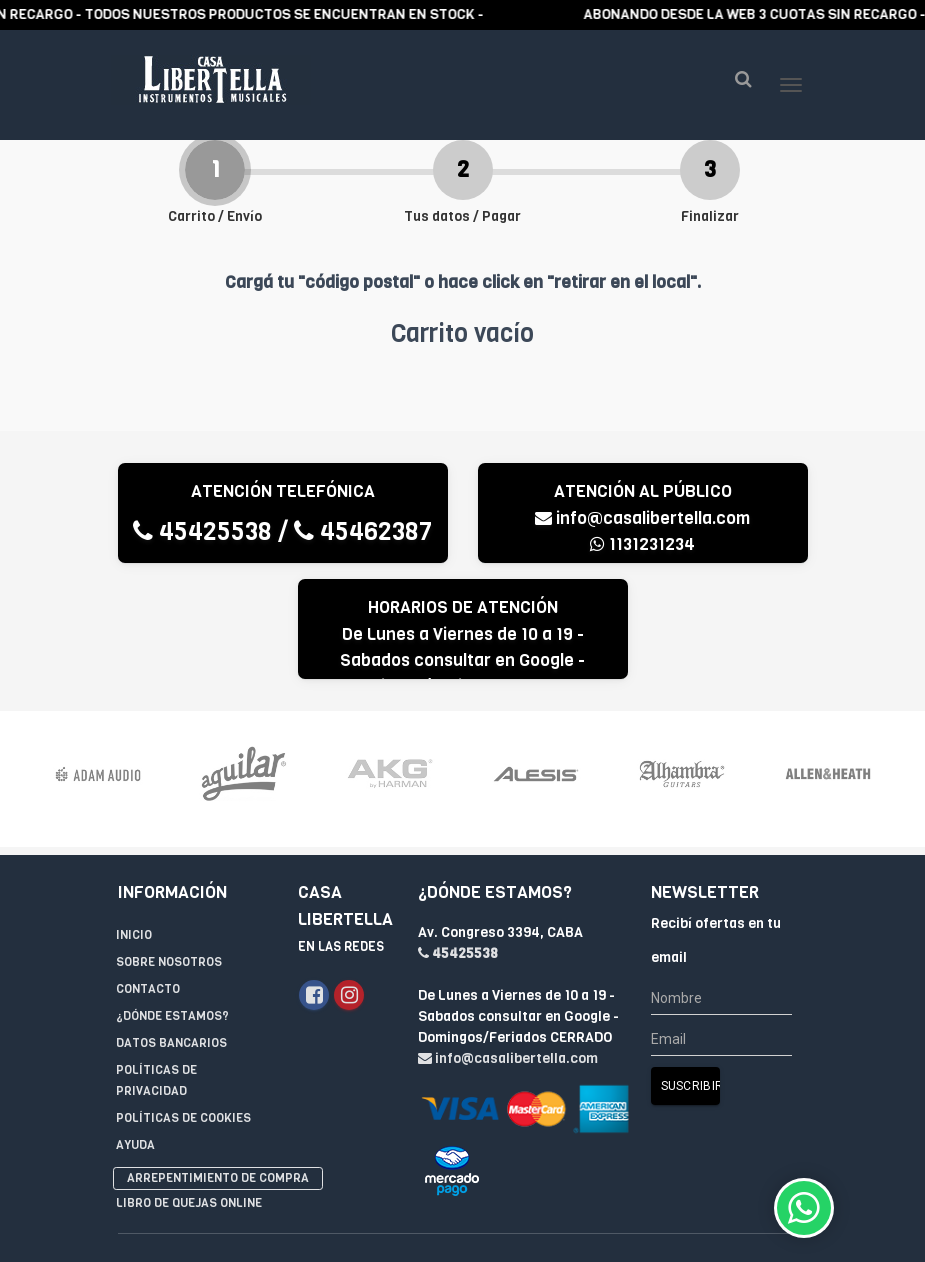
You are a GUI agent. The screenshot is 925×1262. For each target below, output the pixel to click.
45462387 (363, 571)
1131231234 (642, 584)
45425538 (202, 571)
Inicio (134, 839)
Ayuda (135, 1049)
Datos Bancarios (171, 947)
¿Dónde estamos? (172, 920)
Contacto (148, 893)
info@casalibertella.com (642, 558)
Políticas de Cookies (183, 1022)
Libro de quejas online (189, 1107)
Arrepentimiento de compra (218, 1082)
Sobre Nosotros (169, 866)
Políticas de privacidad (156, 984)
